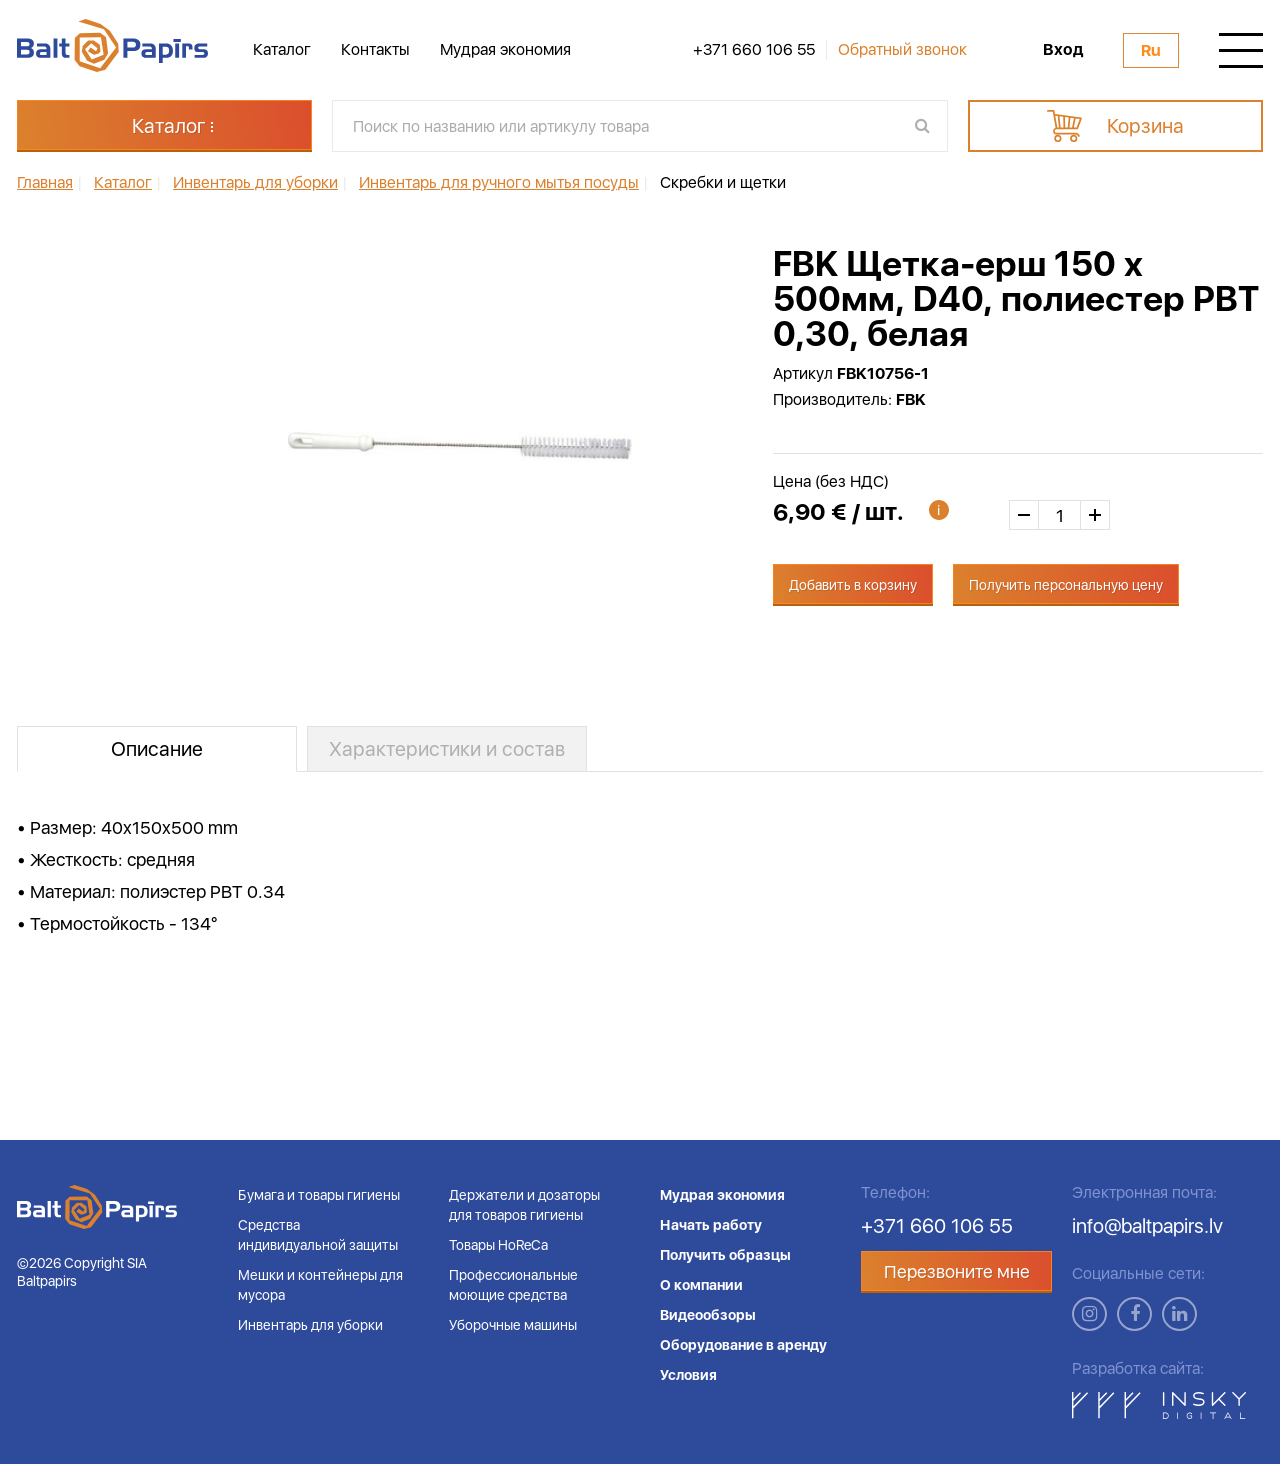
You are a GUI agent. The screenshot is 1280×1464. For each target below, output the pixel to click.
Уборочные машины (513, 1325)
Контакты (375, 49)
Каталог (282, 49)
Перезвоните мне (957, 1271)
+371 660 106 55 (754, 50)
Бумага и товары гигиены (319, 1195)
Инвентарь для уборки (310, 1325)
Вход (1063, 50)
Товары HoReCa (498, 1245)
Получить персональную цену (1066, 585)
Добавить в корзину (853, 585)
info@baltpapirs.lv (1147, 1226)
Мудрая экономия (505, 49)
